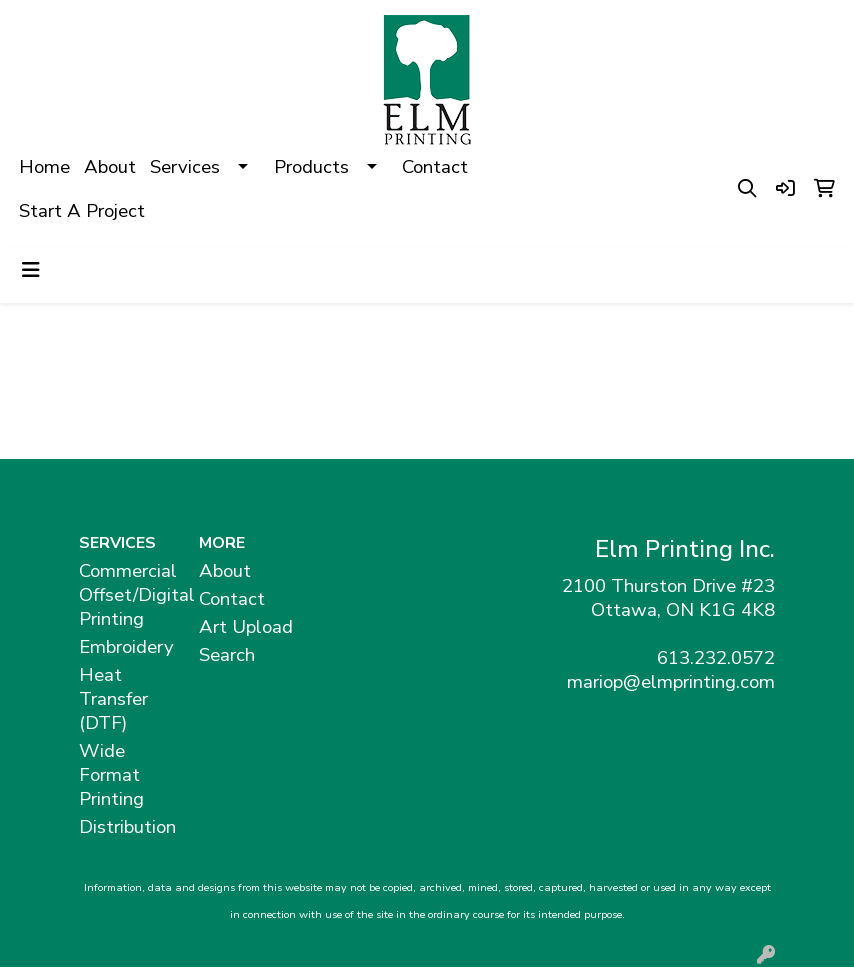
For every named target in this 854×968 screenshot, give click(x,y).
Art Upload (246, 627)
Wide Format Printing (111, 775)
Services (185, 167)
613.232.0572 (716, 658)
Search (227, 655)
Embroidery (126, 647)
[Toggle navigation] (31, 270)
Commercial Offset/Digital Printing (127, 595)
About (110, 167)
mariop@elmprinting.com (671, 682)
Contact (435, 167)
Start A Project (82, 211)
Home (44, 167)
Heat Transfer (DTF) (113, 699)
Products (311, 167)
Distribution (127, 827)
